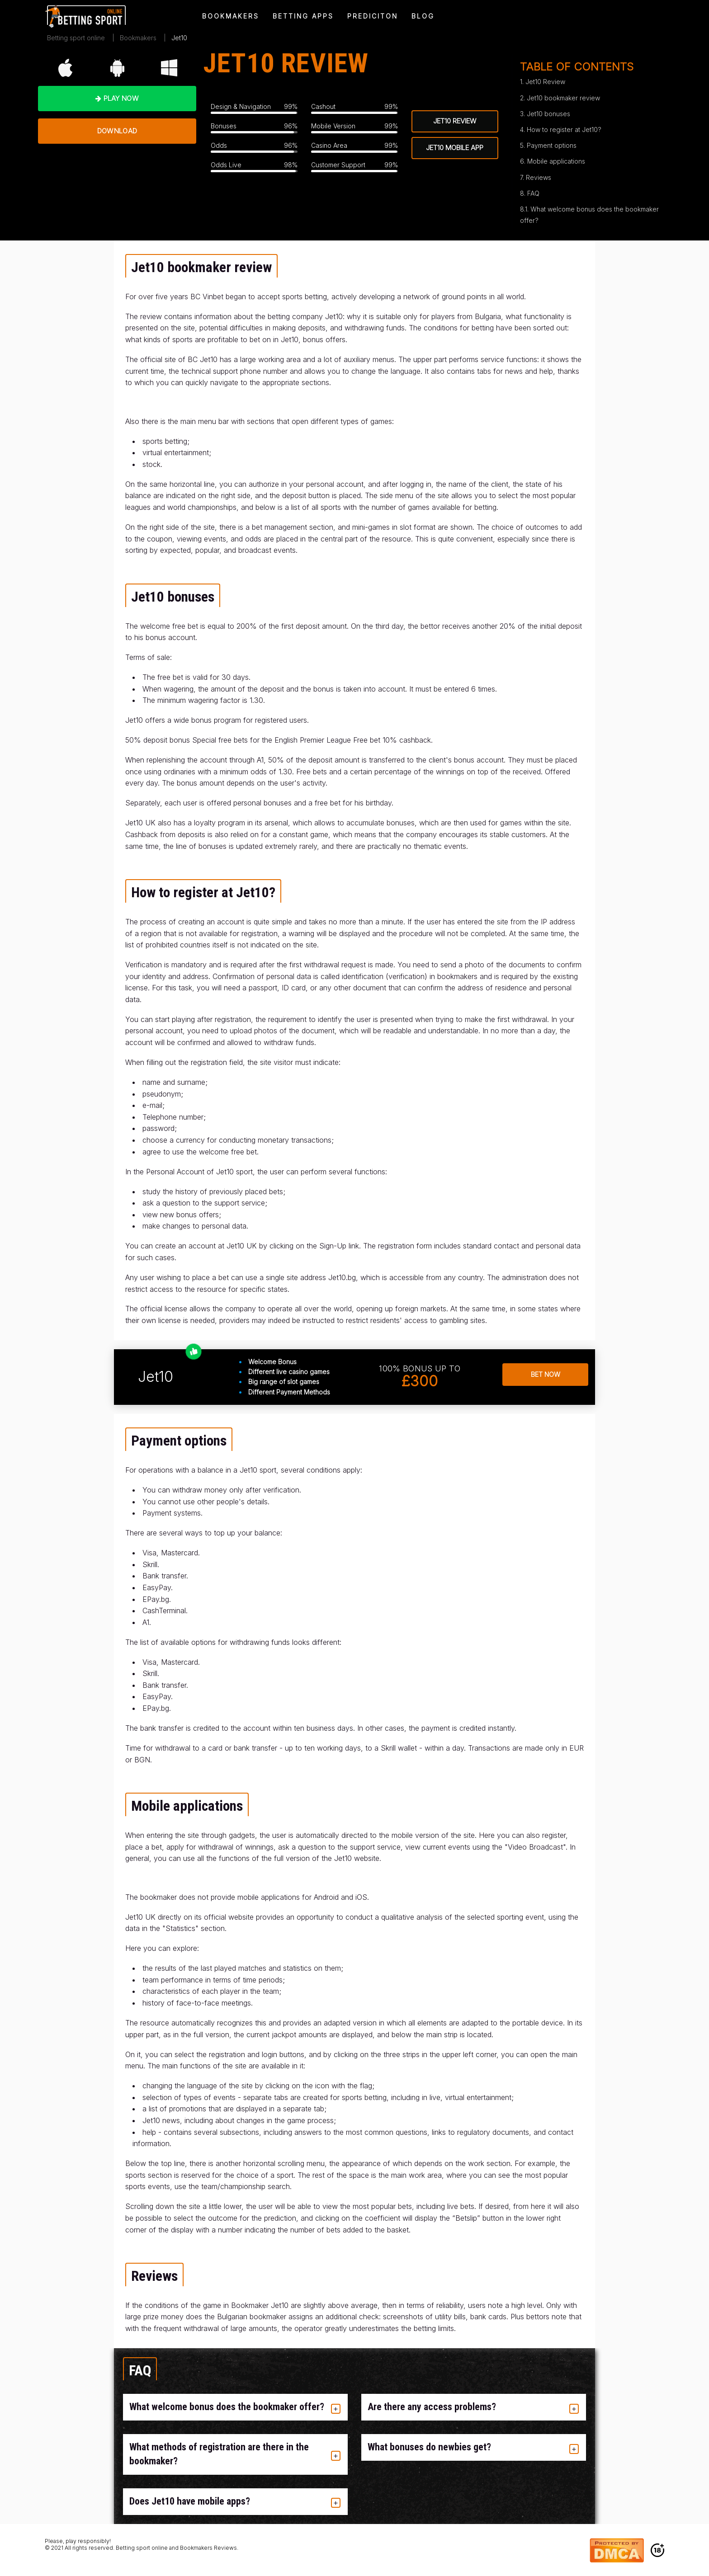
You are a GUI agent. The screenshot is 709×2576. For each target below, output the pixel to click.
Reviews (538, 177)
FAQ (533, 193)
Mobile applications (556, 161)
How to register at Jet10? (564, 129)
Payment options (552, 145)
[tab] (235, 2407)
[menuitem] (86, 16)
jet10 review (455, 121)
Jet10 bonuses (548, 114)
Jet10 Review (545, 81)
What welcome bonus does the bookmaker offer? (589, 214)
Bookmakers (138, 38)
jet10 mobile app (454, 147)
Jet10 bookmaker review (563, 98)
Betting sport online (76, 38)
